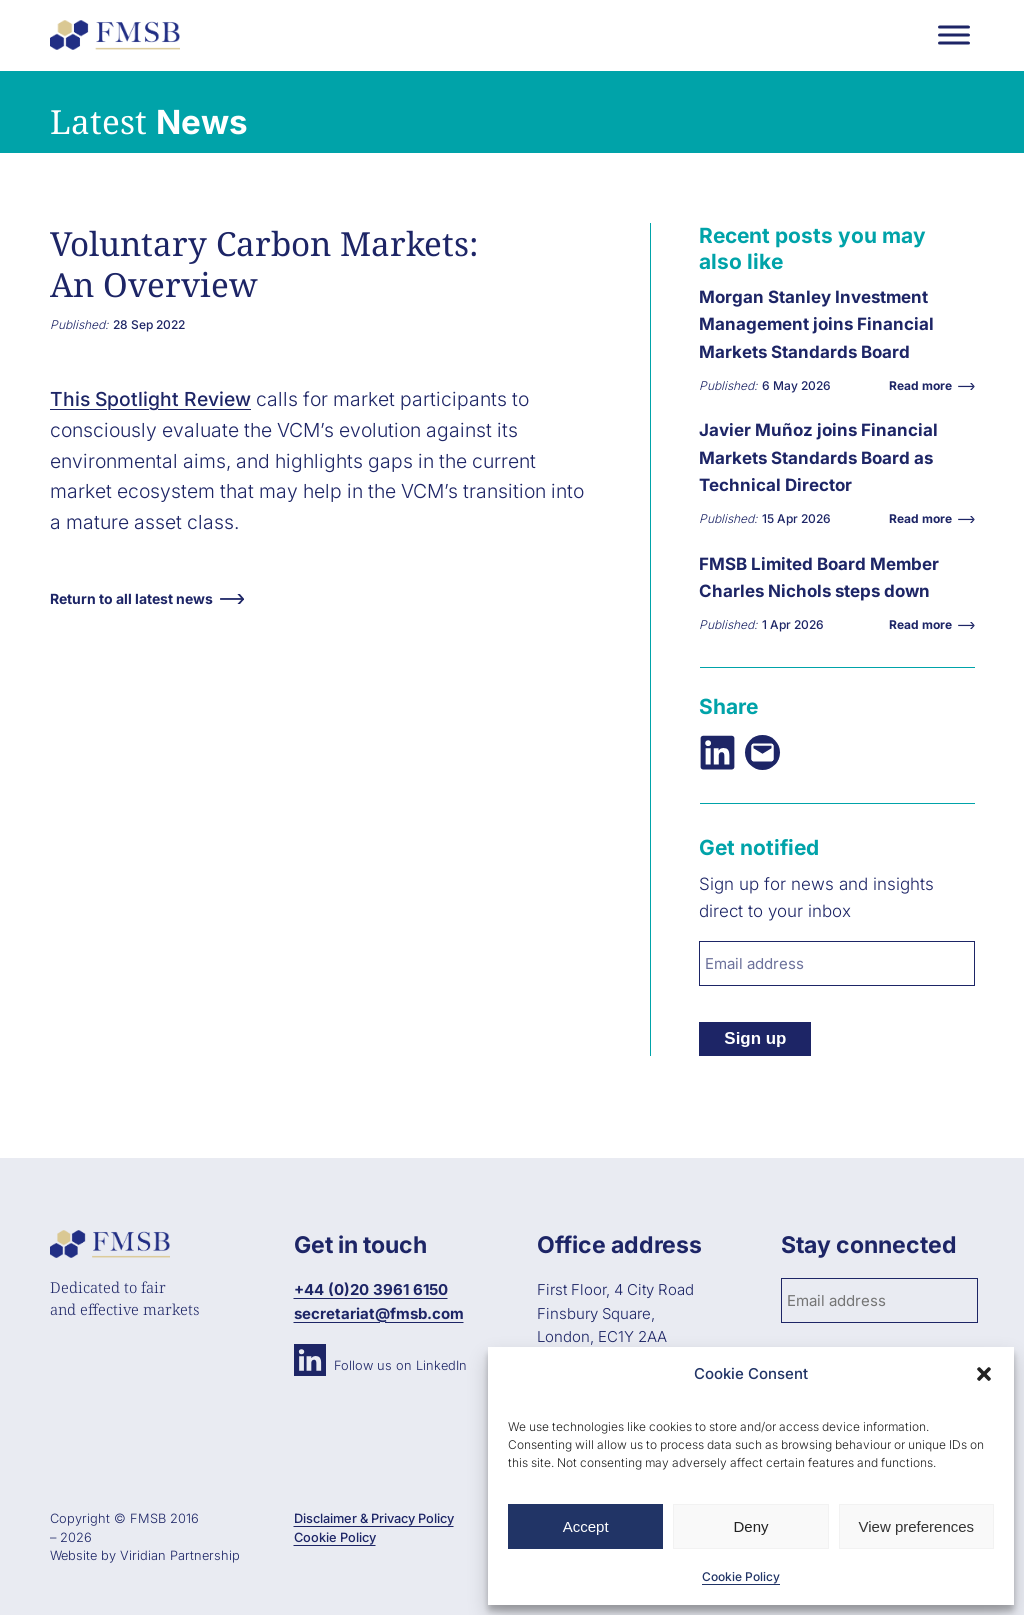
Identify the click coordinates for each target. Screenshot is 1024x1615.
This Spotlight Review (150, 399)
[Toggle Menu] (954, 34)
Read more (925, 385)
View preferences (917, 1526)
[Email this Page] (762, 752)
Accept (586, 1526)
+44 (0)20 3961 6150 (371, 1289)
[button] (984, 1374)
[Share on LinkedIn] (717, 752)
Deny (750, 1526)
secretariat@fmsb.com (379, 1313)
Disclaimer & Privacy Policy (374, 1518)
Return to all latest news (131, 598)
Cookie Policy (741, 1576)
